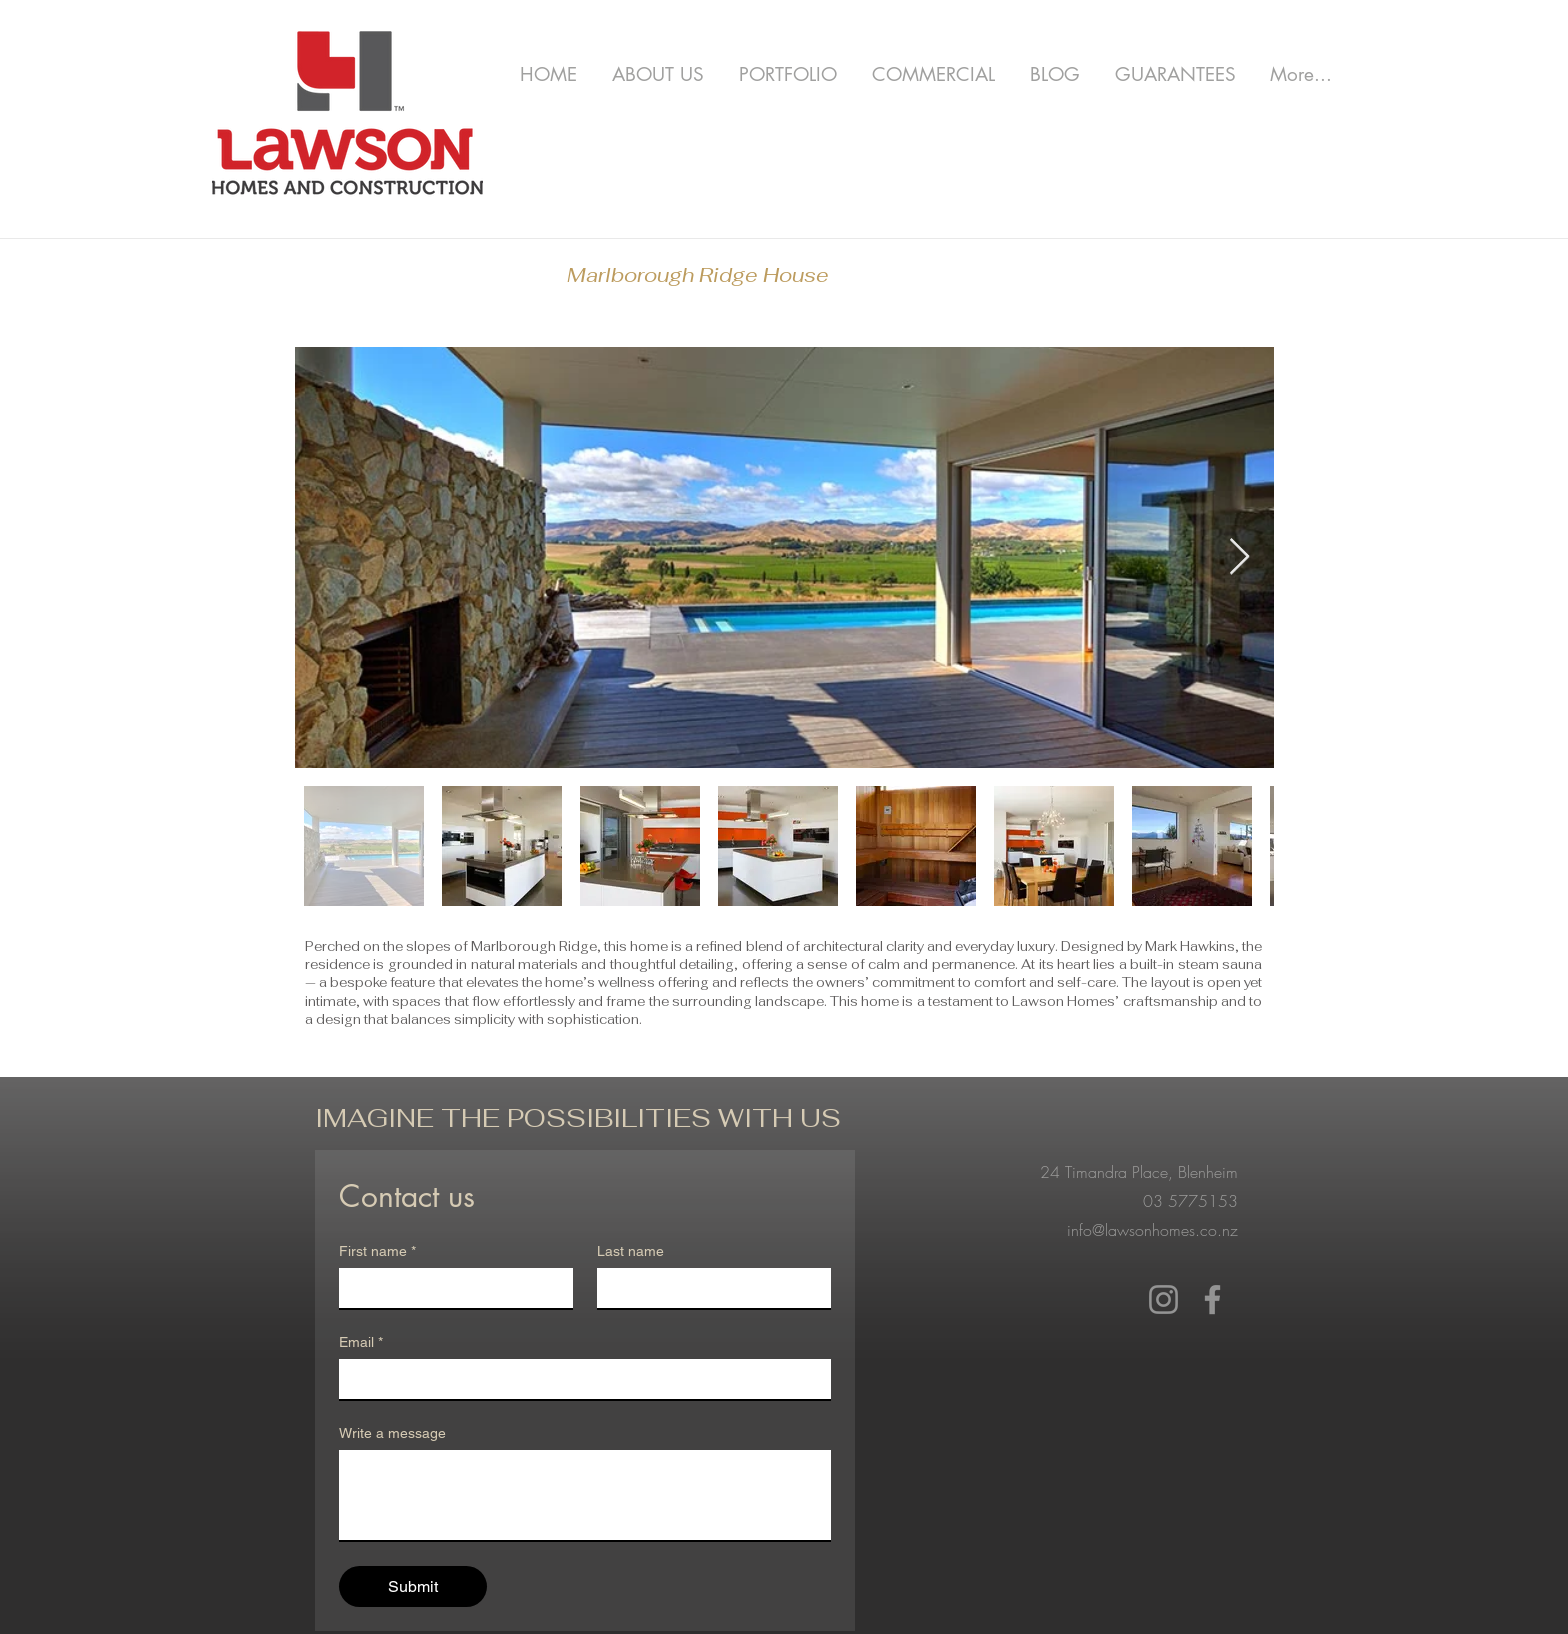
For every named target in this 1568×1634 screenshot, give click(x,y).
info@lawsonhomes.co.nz (1152, 1230)
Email (361, 1342)
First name (377, 1251)
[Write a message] (585, 1495)
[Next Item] (1239, 557)
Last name (630, 1251)
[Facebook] (1212, 1299)
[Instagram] (1163, 1299)
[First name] (450, 1288)
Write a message (392, 1433)
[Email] (579, 1379)
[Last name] (708, 1288)
